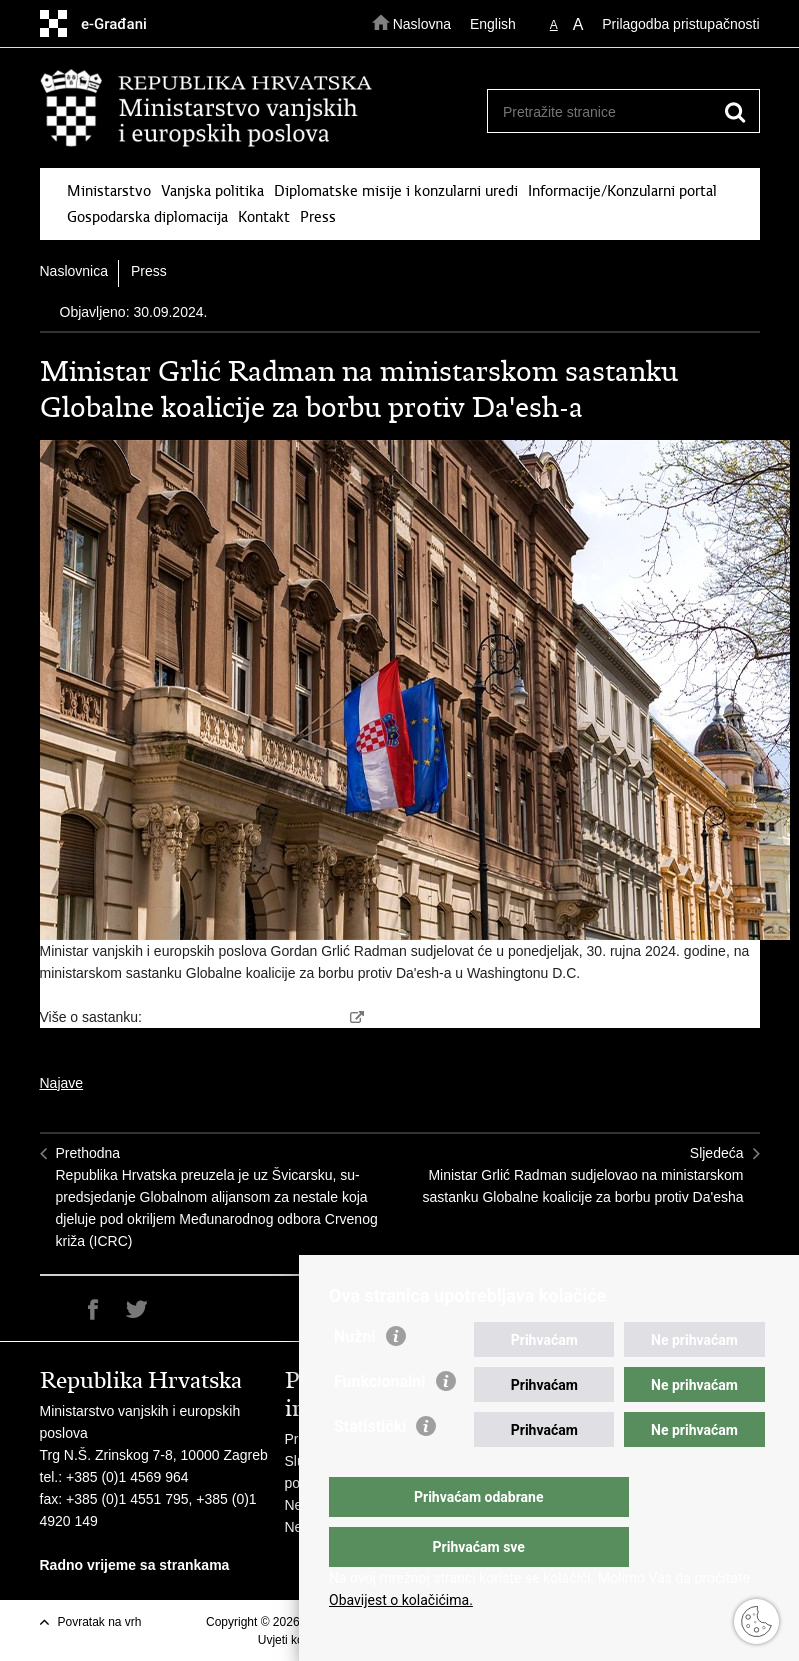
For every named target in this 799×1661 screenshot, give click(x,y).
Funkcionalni (380, 1421)
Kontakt (264, 217)
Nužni (355, 1376)
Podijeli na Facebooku (93, 1309)
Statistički (370, 1466)
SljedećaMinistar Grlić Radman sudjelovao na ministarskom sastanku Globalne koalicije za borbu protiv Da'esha (583, 1175)
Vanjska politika (212, 191)
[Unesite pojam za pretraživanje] (617, 111)
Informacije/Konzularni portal (622, 191)
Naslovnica (74, 271)
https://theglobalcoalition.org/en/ (245, 1017)
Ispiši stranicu (50, 1309)
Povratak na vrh (100, 1622)
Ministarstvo (109, 191)
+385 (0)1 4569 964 (127, 1477)
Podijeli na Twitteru (136, 1309)
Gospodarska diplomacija (147, 217)
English (493, 24)
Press (318, 217)
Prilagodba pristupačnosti (680, 24)
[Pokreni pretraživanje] (736, 112)
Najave (62, 1083)
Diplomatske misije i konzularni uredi (396, 191)
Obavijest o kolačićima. (401, 1600)
